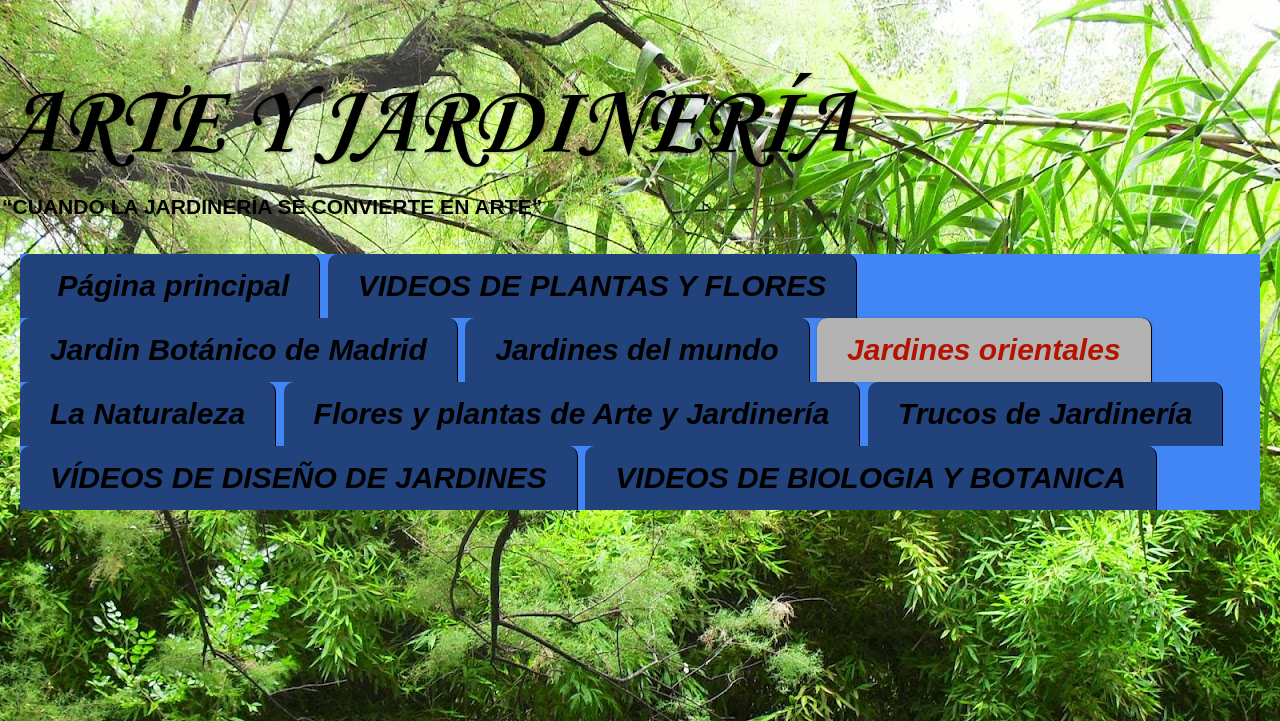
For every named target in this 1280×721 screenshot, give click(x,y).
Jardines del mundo (636, 349)
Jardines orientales (983, 349)
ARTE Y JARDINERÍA (426, 126)
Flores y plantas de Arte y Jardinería (572, 413)
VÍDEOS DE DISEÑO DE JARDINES (298, 477)
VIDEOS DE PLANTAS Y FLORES (592, 285)
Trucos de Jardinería (1045, 413)
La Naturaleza (147, 413)
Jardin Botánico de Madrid (238, 349)
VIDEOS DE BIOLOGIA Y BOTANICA (870, 477)
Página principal (174, 285)
